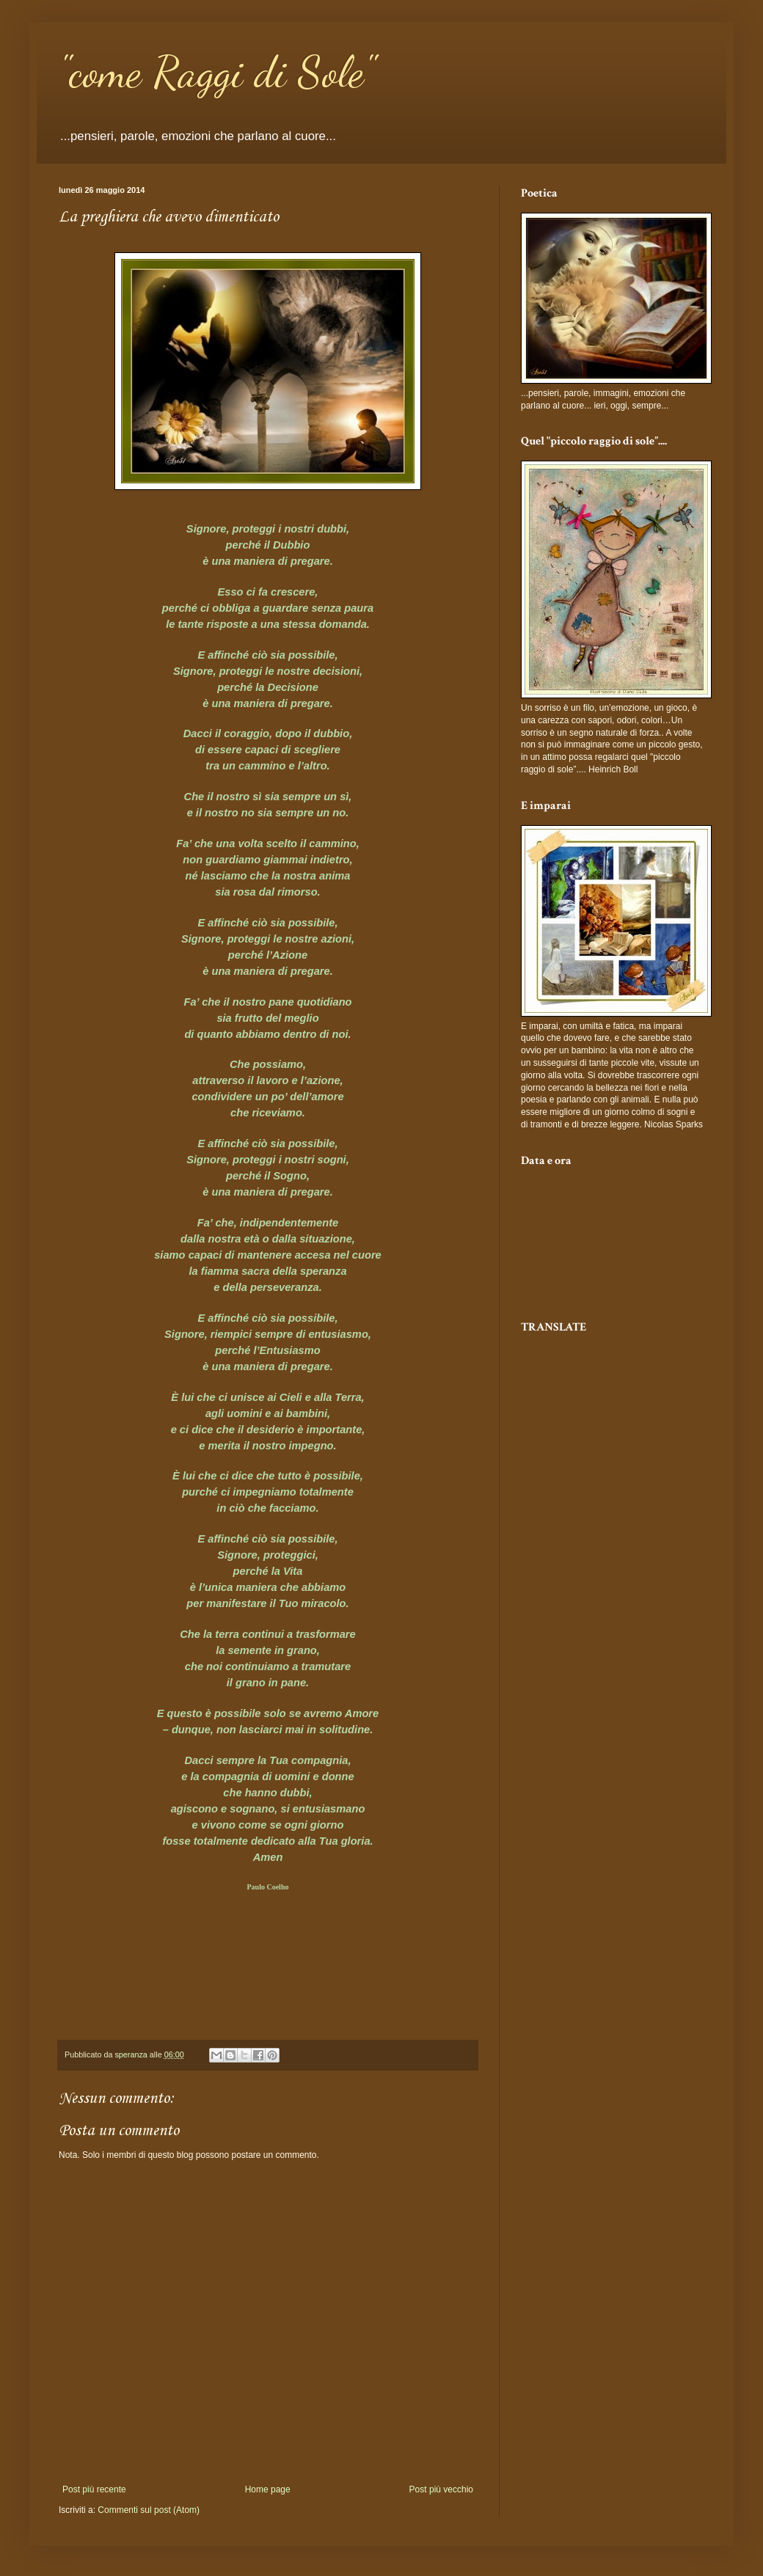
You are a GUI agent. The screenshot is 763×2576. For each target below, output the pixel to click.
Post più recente (94, 2489)
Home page (268, 2489)
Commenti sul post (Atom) (149, 2510)
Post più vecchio (441, 2489)
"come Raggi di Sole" (217, 71)
